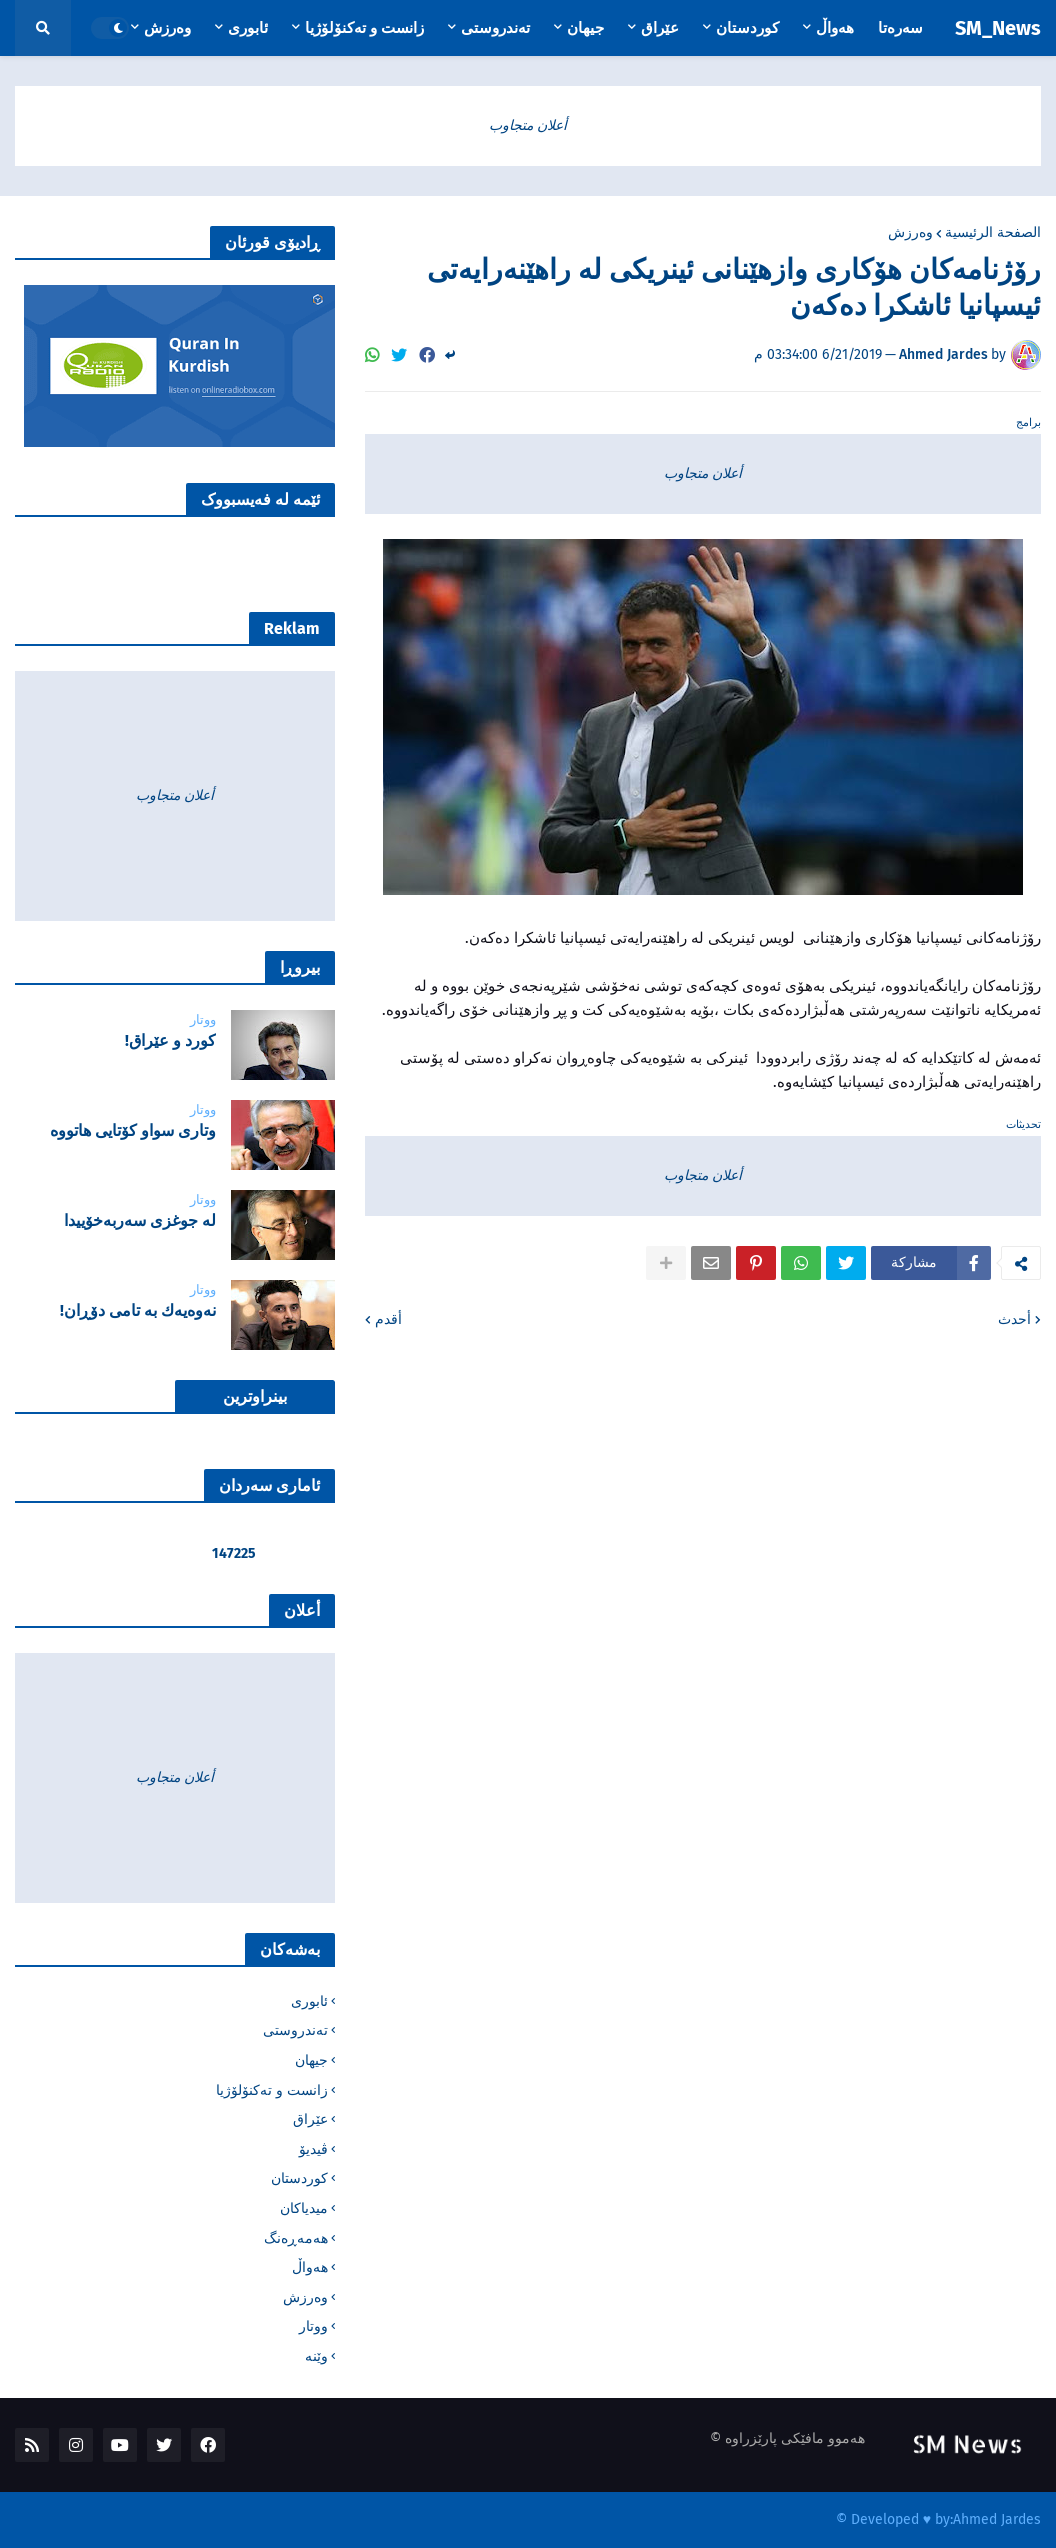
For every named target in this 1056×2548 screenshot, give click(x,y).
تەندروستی (295, 2030)
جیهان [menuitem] (585, 28)
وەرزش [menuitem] (167, 28)
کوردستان (299, 2178)
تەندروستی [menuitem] (495, 28)
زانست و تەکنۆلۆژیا (272, 2090)
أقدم (388, 1319)
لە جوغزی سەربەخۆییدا (140, 1220)
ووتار (313, 2326)
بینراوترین (255, 1396)
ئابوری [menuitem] (248, 28)
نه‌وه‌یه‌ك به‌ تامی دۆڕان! (138, 1310)
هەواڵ (310, 2267)
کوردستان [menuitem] (747, 28)
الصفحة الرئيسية (993, 233)
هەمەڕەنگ (296, 2238)
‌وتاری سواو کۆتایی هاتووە (133, 1130)
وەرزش (910, 233)
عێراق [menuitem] (660, 28)
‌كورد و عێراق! (170, 1040)
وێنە (316, 2356)
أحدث (1014, 1319)
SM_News (998, 28)
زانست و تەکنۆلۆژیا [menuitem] (364, 28)
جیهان (311, 2060)
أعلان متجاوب (528, 125)
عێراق (310, 2119)
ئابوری (309, 2001)
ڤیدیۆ (313, 2149)
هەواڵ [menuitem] (835, 28)
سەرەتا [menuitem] (900, 28)
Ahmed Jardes (997, 2519)
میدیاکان (304, 2208)
